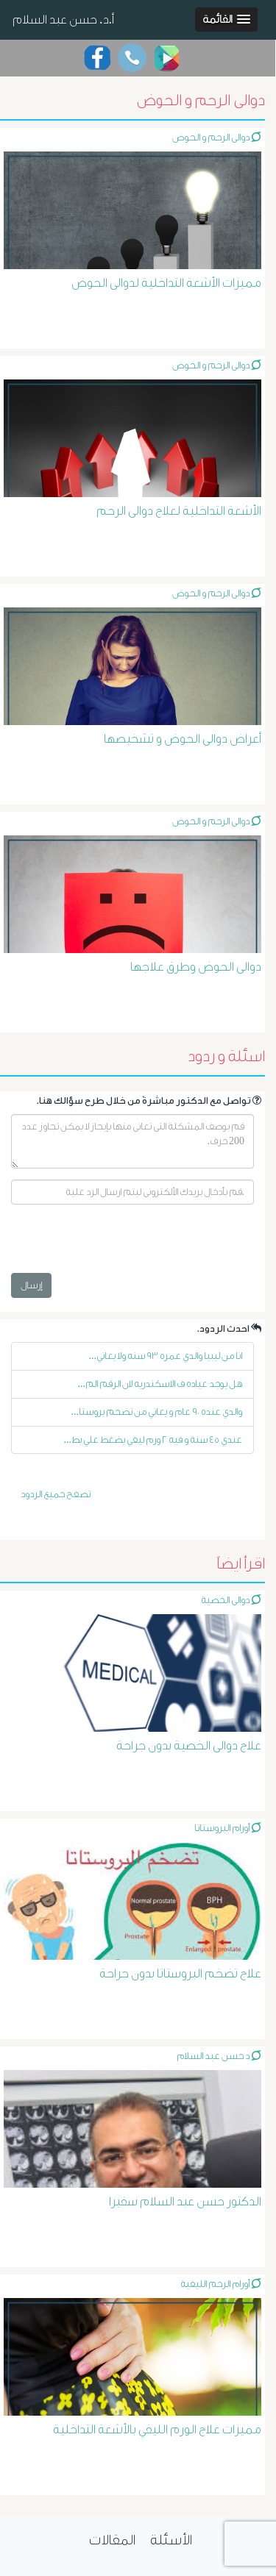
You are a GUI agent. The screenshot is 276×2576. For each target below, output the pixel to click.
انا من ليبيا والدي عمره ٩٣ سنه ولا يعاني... (166, 1355)
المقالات (112, 2540)
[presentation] (123, 1244)
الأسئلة (171, 2540)
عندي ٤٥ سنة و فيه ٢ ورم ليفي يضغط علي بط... (153, 1439)
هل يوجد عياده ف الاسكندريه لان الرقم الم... (160, 1383)
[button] (226, 19)
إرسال (31, 1285)
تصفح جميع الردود (56, 1493)
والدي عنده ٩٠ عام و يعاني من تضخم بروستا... (157, 1411)
